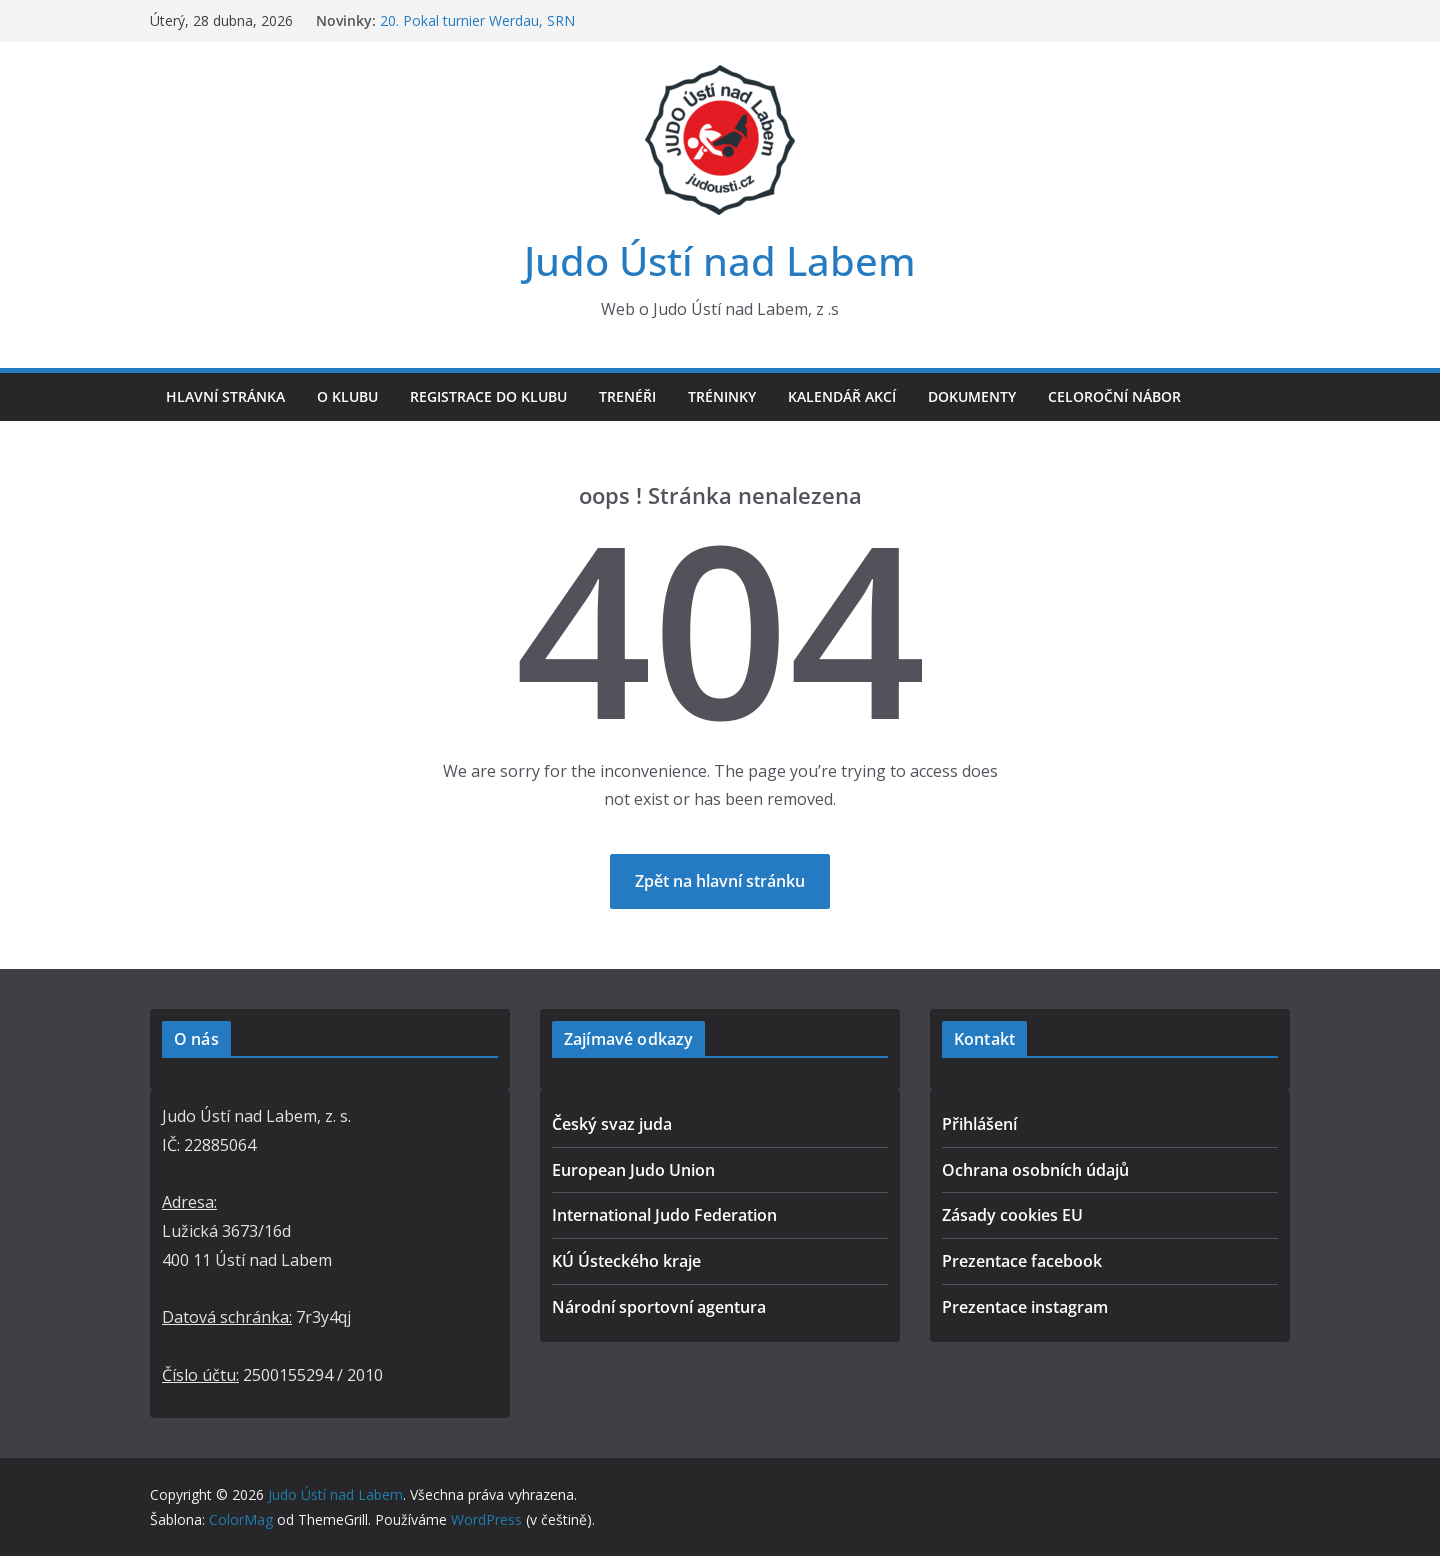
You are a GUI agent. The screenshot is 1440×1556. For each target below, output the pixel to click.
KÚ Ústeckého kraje (626, 1261)
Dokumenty (972, 396)
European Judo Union (633, 1170)
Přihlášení (979, 1124)
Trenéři (627, 396)
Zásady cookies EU (1012, 1215)
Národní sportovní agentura (659, 1307)
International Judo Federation (664, 1215)
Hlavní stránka (225, 396)
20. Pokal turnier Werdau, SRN (477, 20)
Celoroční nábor (1114, 396)
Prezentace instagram (1025, 1307)
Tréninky (722, 396)
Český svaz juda (612, 1124)
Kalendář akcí (842, 396)
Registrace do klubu (488, 396)
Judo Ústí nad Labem (720, 260)
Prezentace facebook (1022, 1261)
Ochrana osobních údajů (1035, 1170)
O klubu (347, 396)
